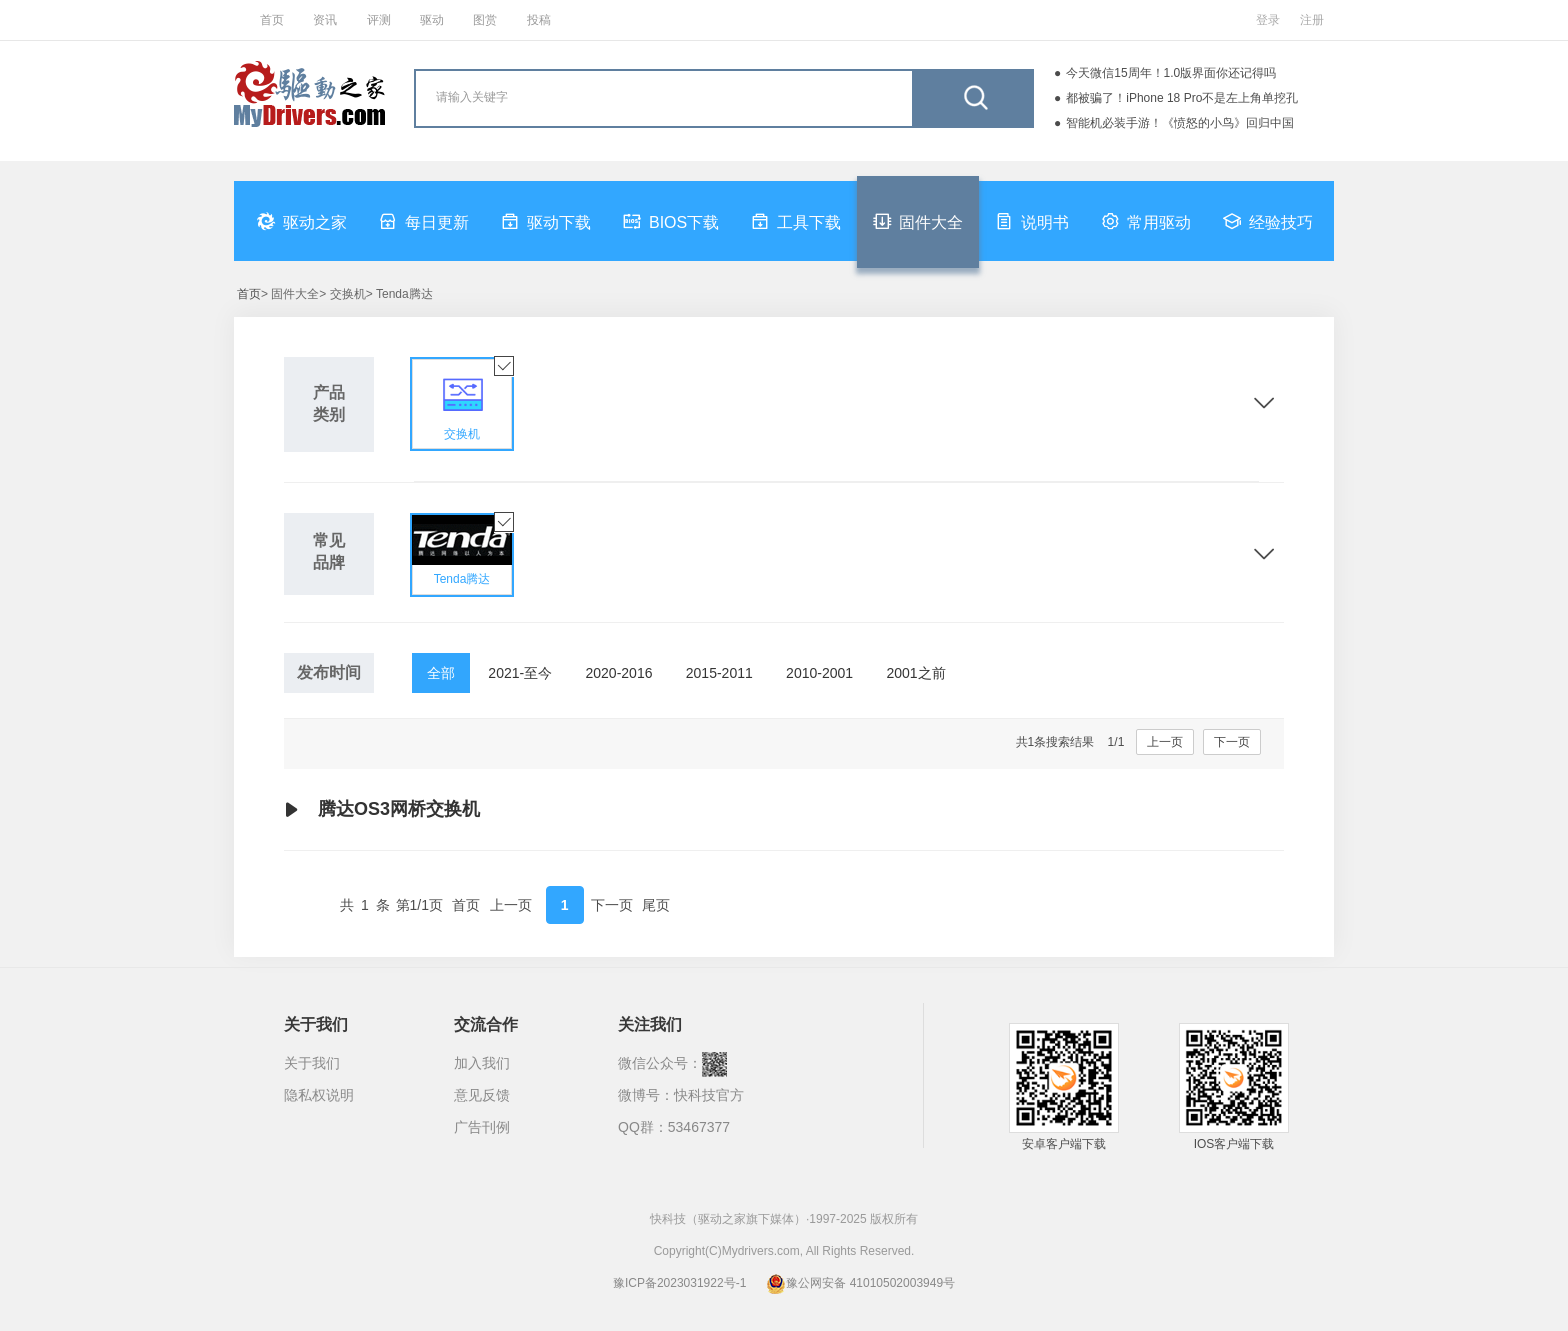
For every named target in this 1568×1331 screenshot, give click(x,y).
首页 (272, 20)
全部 (441, 673)
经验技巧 (1268, 221)
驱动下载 (546, 221)
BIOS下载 (671, 221)
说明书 (1032, 221)
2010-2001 (819, 673)
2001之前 (915, 673)
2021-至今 (520, 673)
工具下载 (796, 221)
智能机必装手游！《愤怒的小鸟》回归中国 (1180, 123)
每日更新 (424, 221)
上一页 (1165, 742)
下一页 (1232, 742)
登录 (1268, 20)
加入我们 (482, 1063)
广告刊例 (482, 1127)
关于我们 (312, 1063)
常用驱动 (1146, 221)
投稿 (539, 20)
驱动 (432, 20)
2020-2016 (619, 673)
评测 (379, 20)
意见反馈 (482, 1095)
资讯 (325, 20)
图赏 (485, 20)
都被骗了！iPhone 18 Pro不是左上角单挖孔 (1182, 98)
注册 (1312, 20)
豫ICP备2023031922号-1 (679, 1283)
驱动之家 (302, 221)
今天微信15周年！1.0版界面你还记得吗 (1171, 73)
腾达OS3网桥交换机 (382, 810)
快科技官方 (709, 1095)
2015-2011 (719, 673)
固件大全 (918, 221)
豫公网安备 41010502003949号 (860, 1283)
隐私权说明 (319, 1095)
